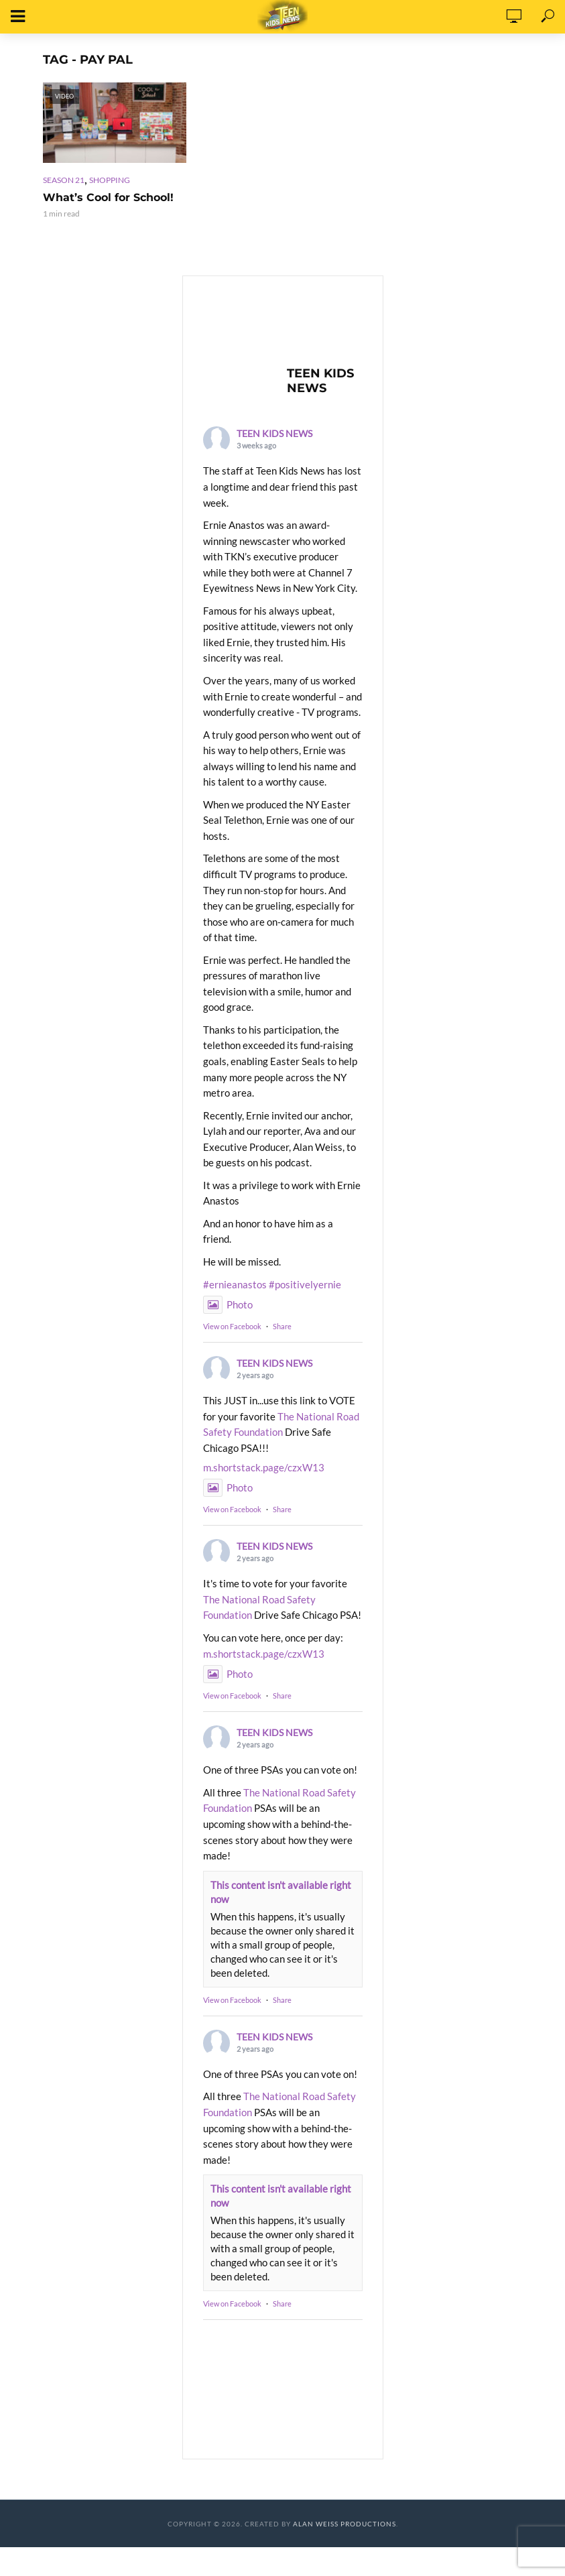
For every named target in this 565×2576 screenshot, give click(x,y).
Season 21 (63, 180)
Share (282, 1326)
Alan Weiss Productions (344, 2524)
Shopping (109, 180)
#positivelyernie (305, 1284)
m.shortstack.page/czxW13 (263, 1467)
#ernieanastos (235, 1284)
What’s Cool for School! (108, 197)
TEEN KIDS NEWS (274, 433)
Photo (228, 1304)
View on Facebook (232, 1326)
